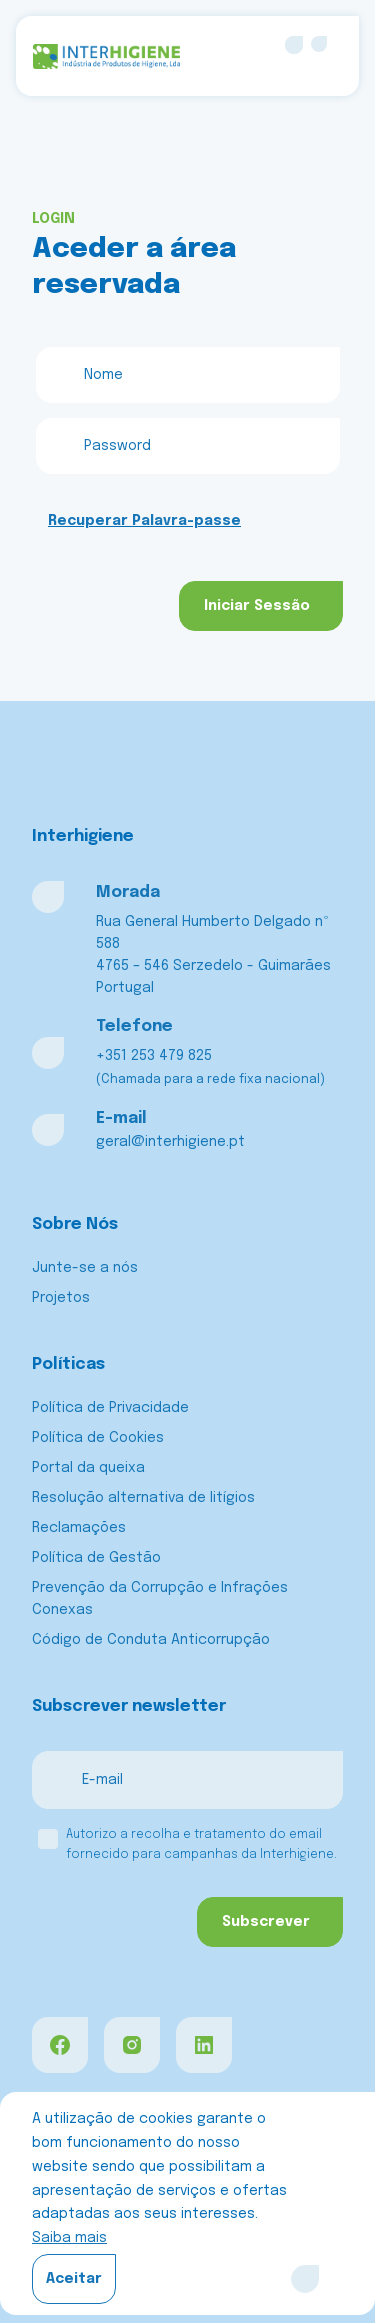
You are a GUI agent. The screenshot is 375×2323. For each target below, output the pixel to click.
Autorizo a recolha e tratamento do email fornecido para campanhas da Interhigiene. (201, 1845)
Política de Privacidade (110, 1408)
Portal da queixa (88, 1468)
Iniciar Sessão (257, 606)
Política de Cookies (98, 1438)
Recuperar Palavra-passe (144, 521)
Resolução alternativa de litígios (143, 1498)
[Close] (305, 2279)
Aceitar (74, 2279)
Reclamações (79, 1528)
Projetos (61, 1298)
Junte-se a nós (85, 1268)
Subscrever (266, 1922)
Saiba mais (69, 2238)
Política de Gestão (96, 1558)
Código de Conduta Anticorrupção (151, 1640)
